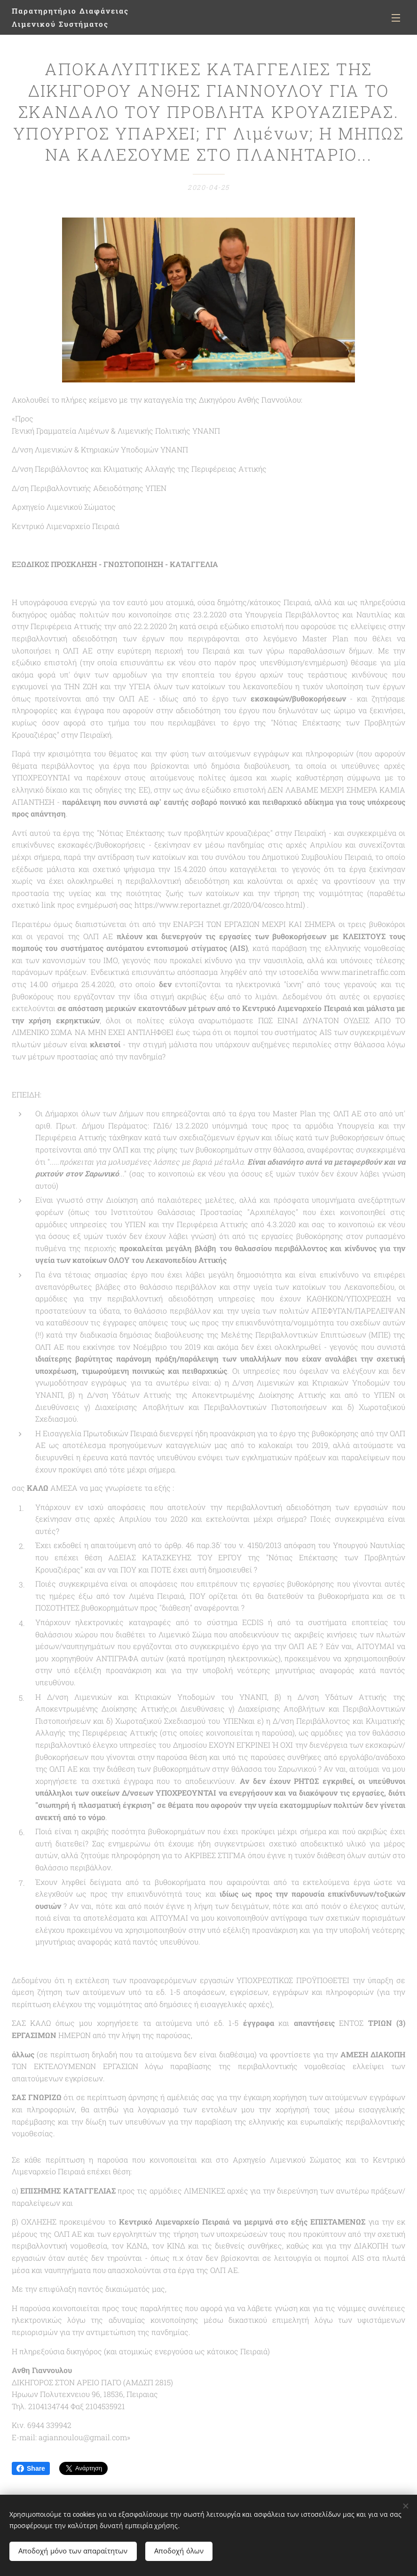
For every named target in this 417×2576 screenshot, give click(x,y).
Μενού (396, 17)
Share (30, 2468)
